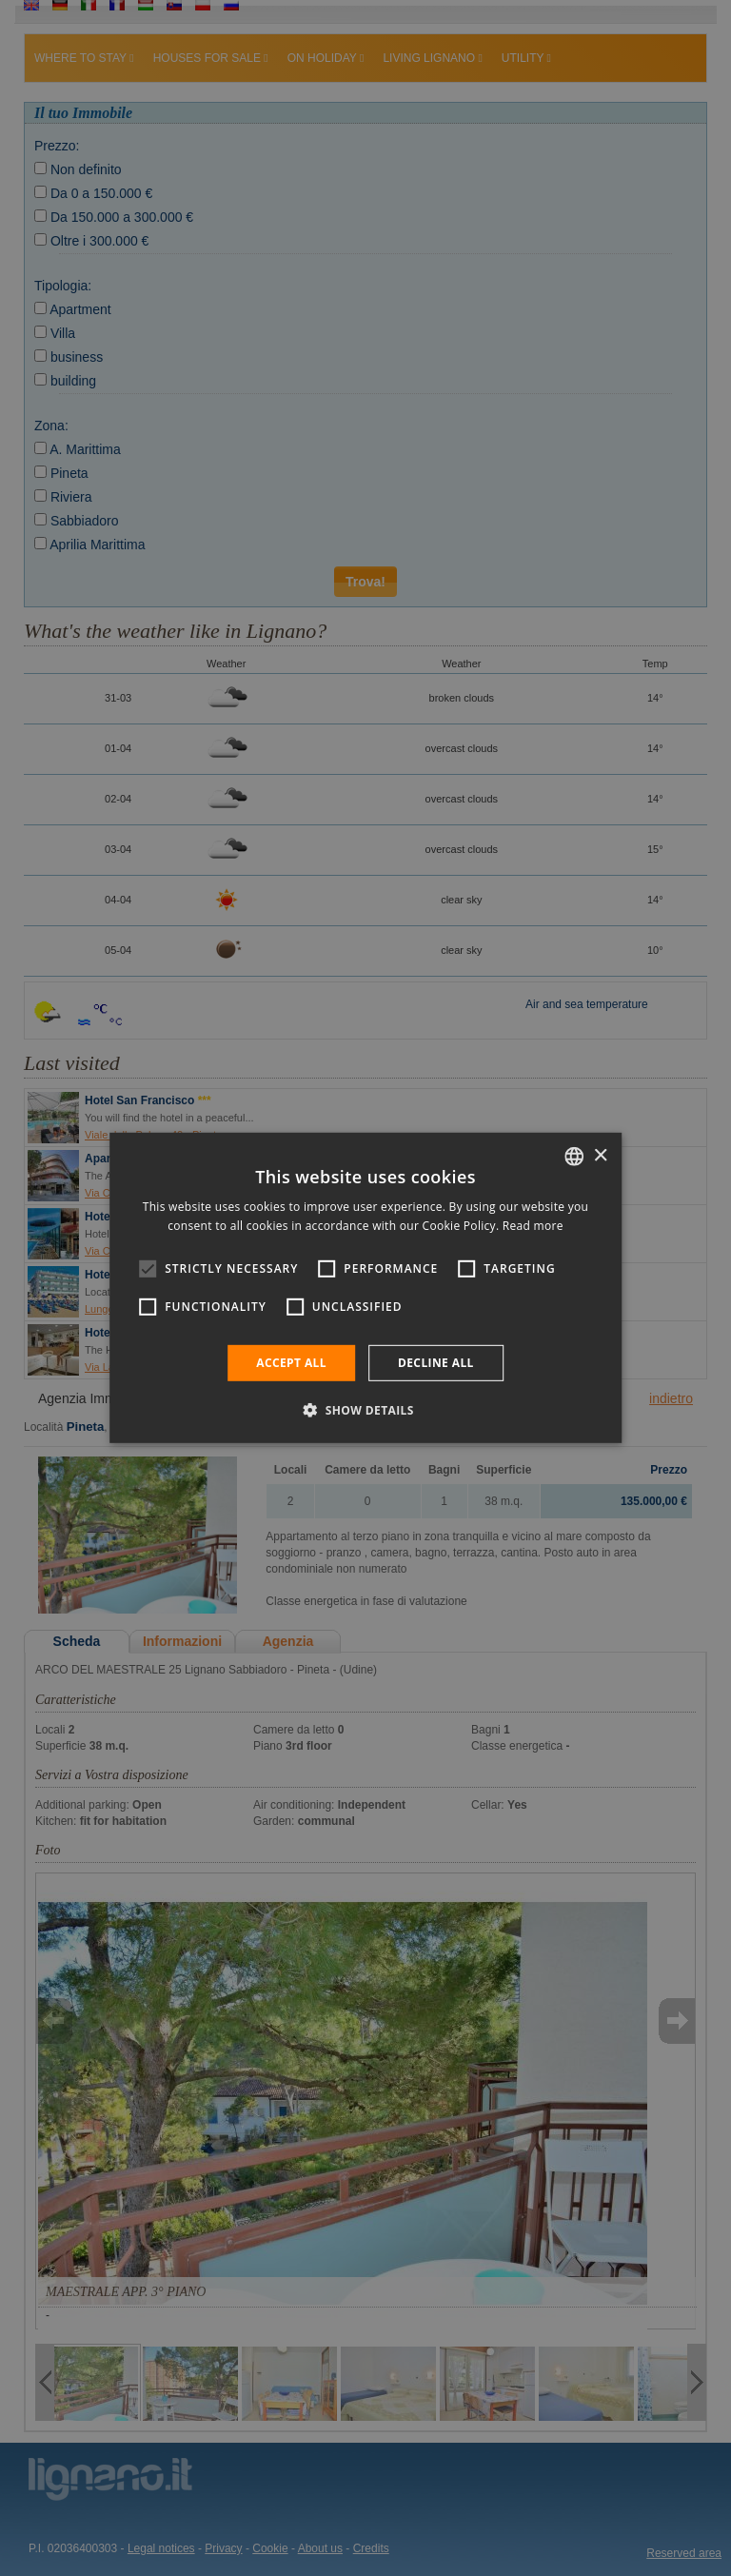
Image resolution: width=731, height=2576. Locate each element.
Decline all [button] (436, 1363)
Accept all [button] (291, 1363)
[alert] (365, 1288)
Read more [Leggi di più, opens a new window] (533, 1226)
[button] (365, 1409)
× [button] (600, 1155)
